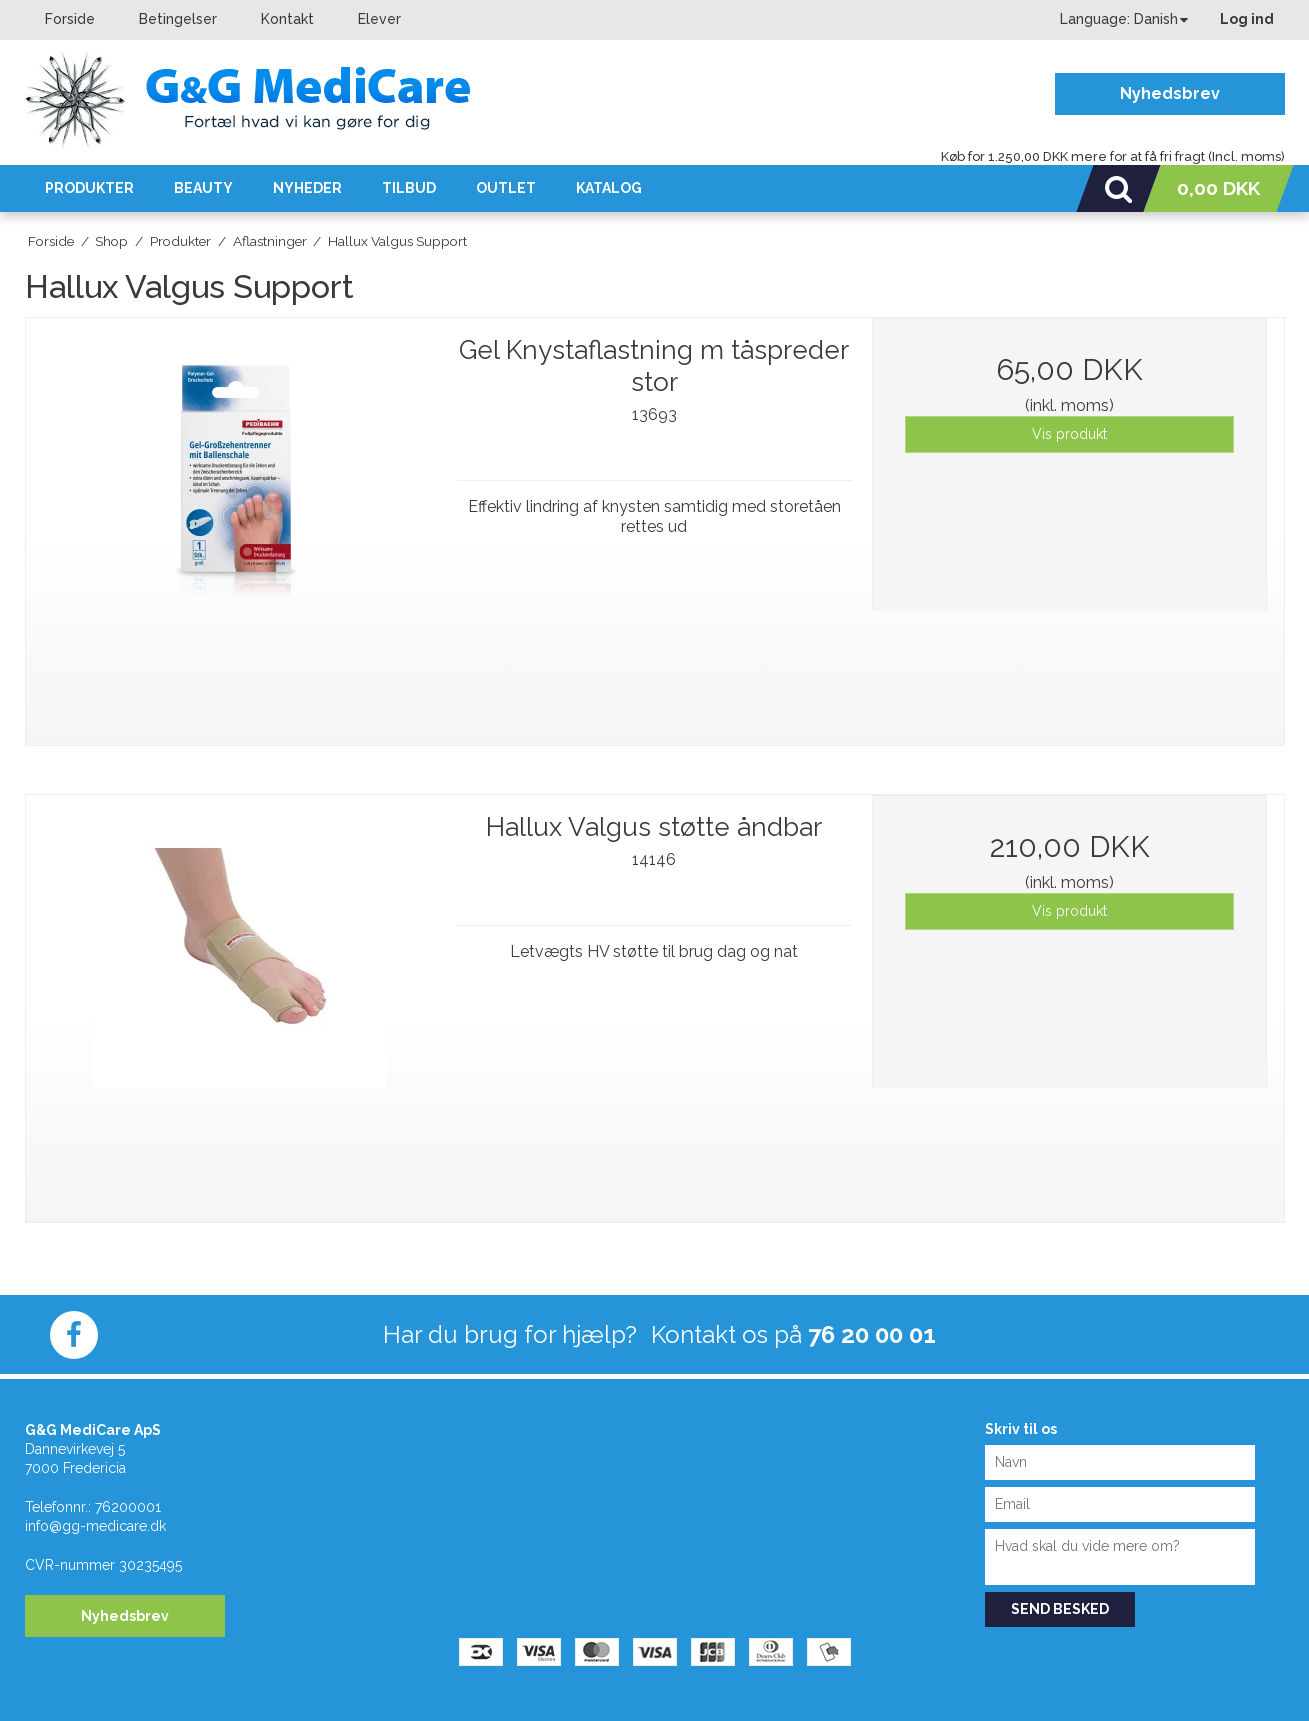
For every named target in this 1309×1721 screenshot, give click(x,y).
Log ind (1247, 19)
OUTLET (506, 188)
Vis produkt (1069, 434)
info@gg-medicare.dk (95, 1526)
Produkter (89, 188)
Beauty (203, 188)
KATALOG (609, 188)
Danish (1156, 19)
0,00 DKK (1218, 188)
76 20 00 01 (872, 1334)
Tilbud (409, 188)
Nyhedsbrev (1170, 93)
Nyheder (307, 188)
